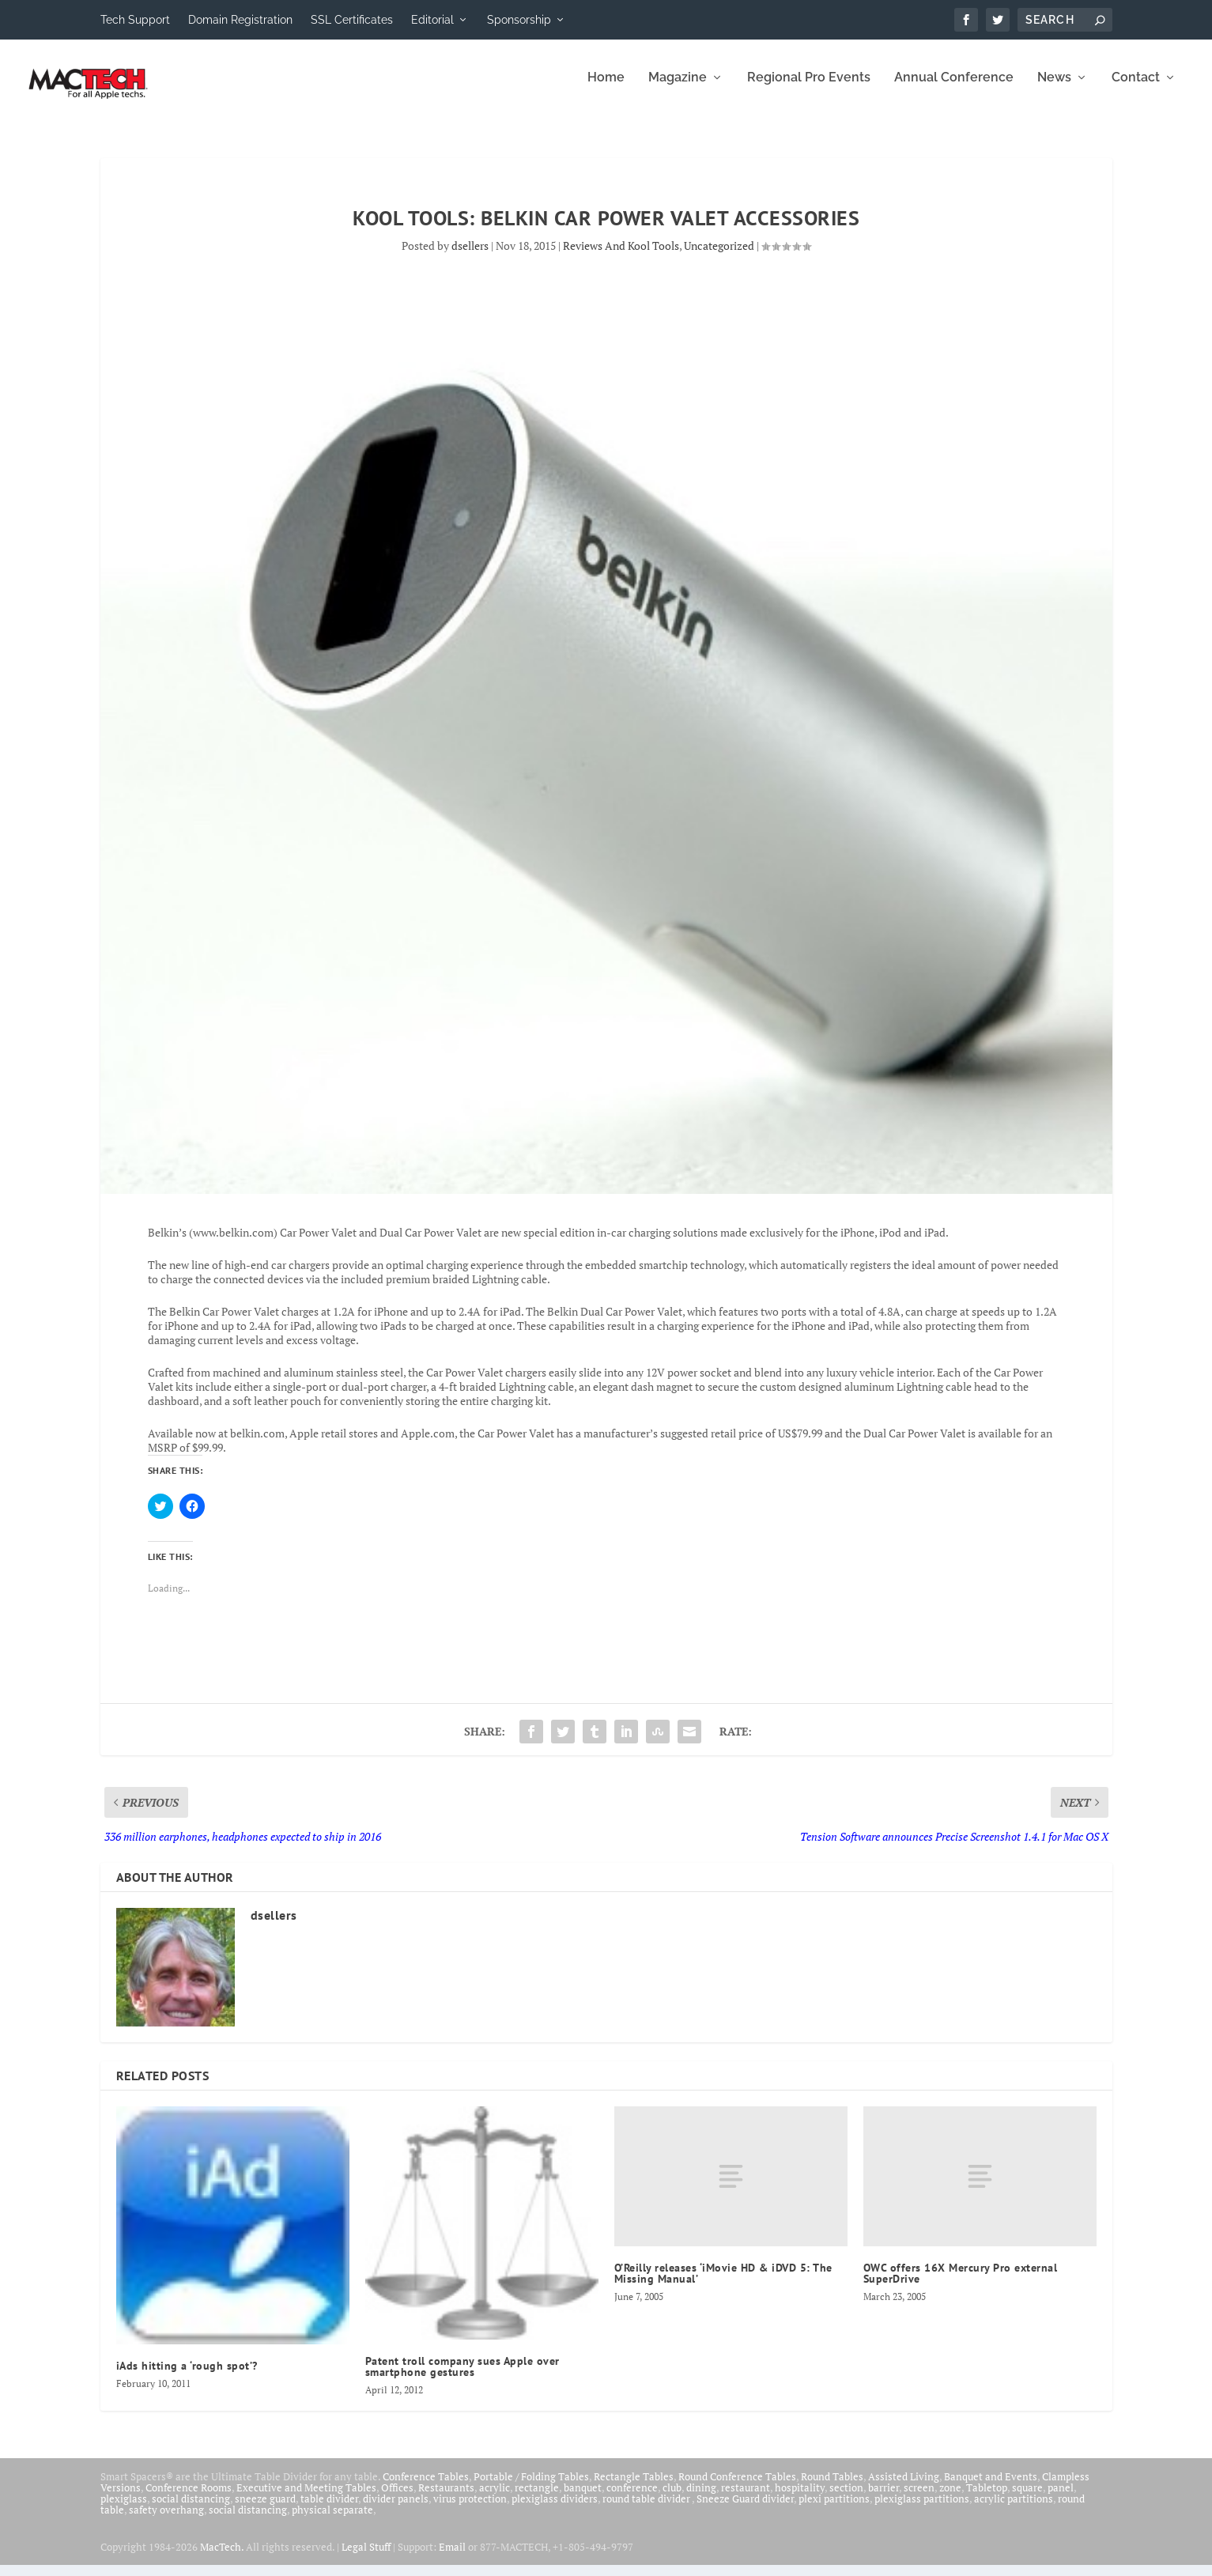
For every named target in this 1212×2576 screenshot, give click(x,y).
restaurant (745, 2498)
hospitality (800, 2498)
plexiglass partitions (921, 2509)
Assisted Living (903, 2487)
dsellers (470, 256)
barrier (883, 2498)
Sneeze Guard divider (745, 2509)
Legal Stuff (366, 2558)
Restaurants (446, 2498)
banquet (583, 2498)
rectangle (537, 2498)
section (846, 2498)
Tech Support (135, 19)
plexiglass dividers (555, 2509)
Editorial (432, 19)
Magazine (677, 89)
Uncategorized (719, 256)
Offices (397, 2498)
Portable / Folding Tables (531, 2487)
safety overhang (166, 2521)
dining (701, 2498)
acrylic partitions (1013, 2509)
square (1027, 2498)
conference (632, 2498)
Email (452, 2558)
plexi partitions (834, 2509)
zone (950, 2498)
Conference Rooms (188, 2498)
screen (919, 2498)
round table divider (647, 2509)
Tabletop (986, 2498)
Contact (1136, 89)
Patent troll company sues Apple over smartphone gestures (462, 2377)
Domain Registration (240, 19)
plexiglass (123, 2509)
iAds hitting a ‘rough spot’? (187, 2377)
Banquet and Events (990, 2487)
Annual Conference (954, 89)
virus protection (470, 2509)
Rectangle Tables (634, 2487)
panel (1061, 2498)
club (672, 2498)
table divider (329, 2509)
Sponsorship (519, 19)
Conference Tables (426, 2487)
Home (606, 89)
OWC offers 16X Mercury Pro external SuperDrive (960, 2284)
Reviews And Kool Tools (621, 256)
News (1054, 89)
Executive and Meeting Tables (306, 2498)
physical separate (332, 2521)
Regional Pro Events (808, 89)
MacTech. (222, 2558)
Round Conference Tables (737, 2487)
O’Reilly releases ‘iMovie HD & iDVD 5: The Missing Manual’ (723, 2284)
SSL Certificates (352, 19)
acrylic (494, 2498)
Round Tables (832, 2487)
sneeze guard (265, 2509)
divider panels (396, 2509)
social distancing (191, 2509)
